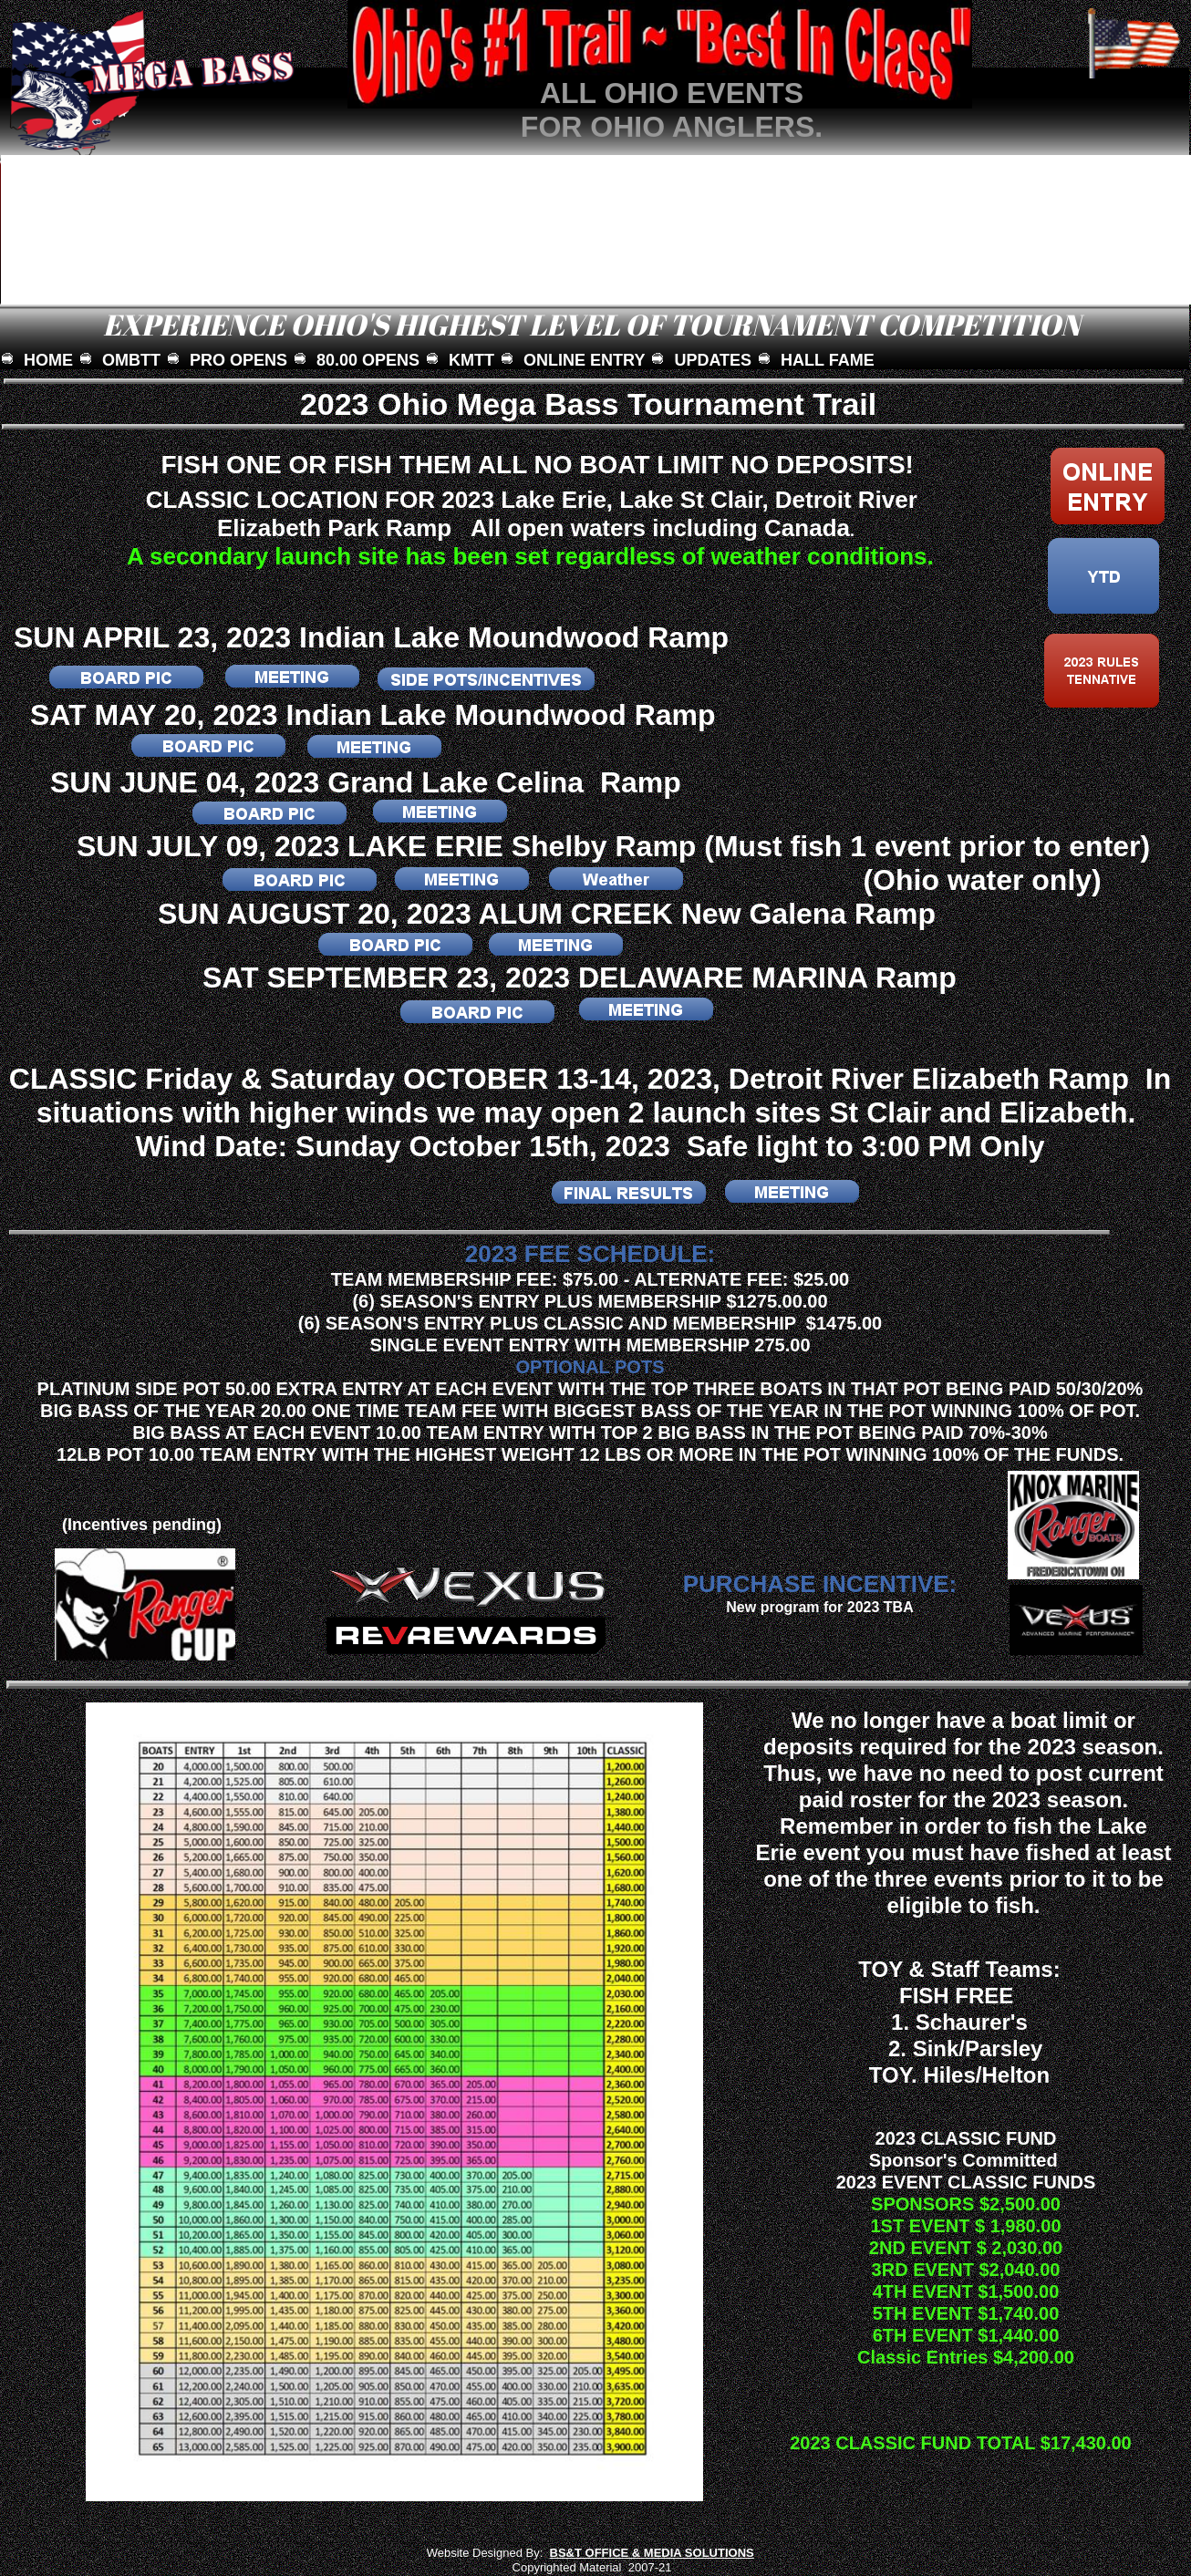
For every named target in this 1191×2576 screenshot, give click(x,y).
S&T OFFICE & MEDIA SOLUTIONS (656, 2553)
